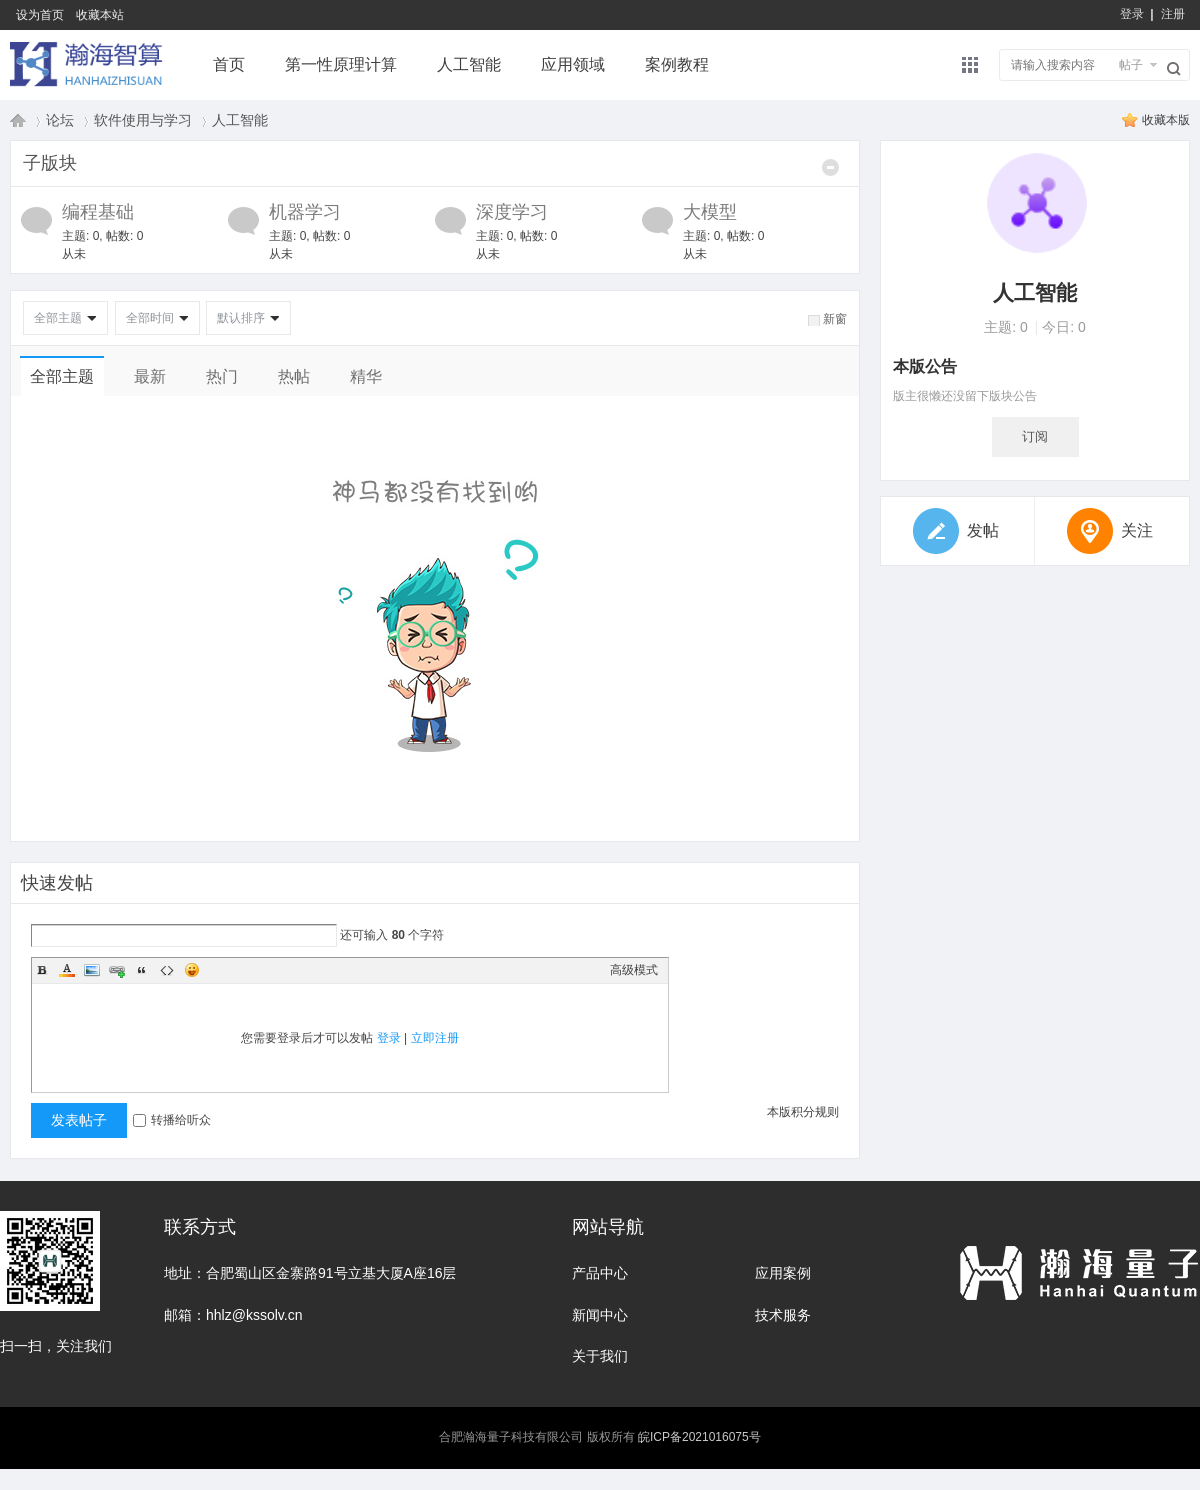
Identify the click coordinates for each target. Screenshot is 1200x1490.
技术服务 (783, 1315)
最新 (150, 376)
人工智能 (469, 64)
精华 (366, 376)
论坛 (60, 120)
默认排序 (241, 318)
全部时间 (150, 318)
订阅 (1035, 436)
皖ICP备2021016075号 (699, 1437)
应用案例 (783, 1273)
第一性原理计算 (341, 64)
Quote (142, 970)
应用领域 (573, 64)
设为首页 (40, 15)
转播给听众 (172, 1120)
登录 (1132, 14)
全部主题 (58, 318)
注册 (1173, 14)
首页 (229, 64)
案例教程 (677, 64)
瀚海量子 (18, 120)
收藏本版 (1166, 120)
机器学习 (305, 212)
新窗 (835, 319)
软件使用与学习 (143, 120)
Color (67, 970)
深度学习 (512, 212)
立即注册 (435, 1038)
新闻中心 (600, 1315)
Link (117, 970)
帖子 (1131, 65)
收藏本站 (100, 15)
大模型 (710, 212)
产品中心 (600, 1273)
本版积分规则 (803, 1112)
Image (92, 970)
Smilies (192, 970)
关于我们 (600, 1356)
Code (167, 970)
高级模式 (634, 970)
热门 (222, 376)
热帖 (294, 376)
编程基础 (98, 212)
